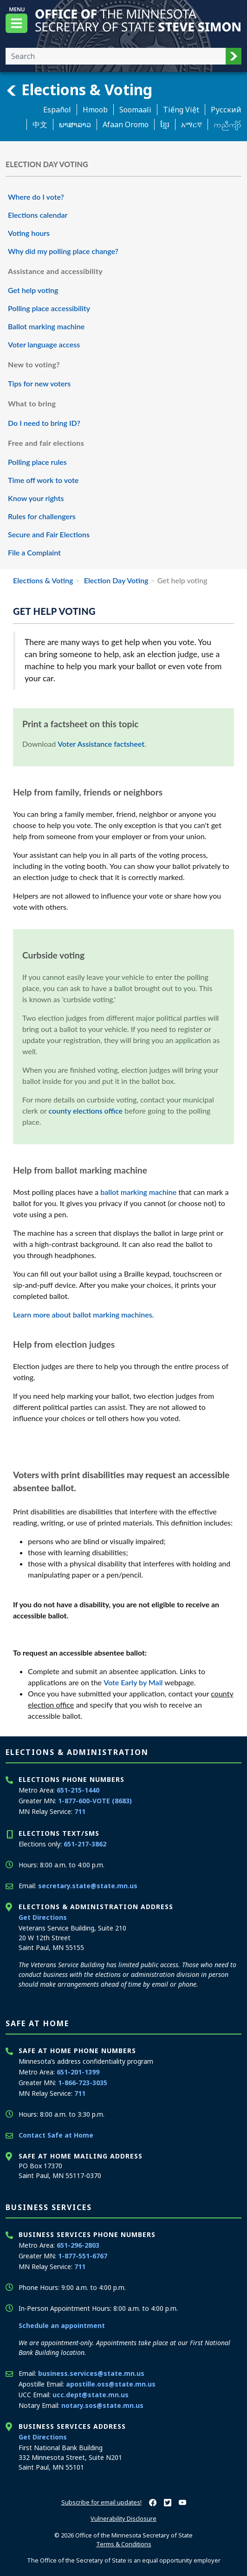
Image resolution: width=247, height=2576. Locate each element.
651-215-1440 (78, 1790)
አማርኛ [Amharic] (191, 124)
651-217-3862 (85, 1843)
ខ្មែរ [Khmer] (164, 124)
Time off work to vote (43, 480)
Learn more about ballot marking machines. (83, 1314)
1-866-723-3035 (82, 2082)
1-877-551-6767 (82, 2255)
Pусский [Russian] (226, 109)
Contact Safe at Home (56, 2135)
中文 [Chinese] (39, 124)
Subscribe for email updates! (101, 2502)
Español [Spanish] (57, 109)
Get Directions (43, 1917)
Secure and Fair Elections (49, 534)
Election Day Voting (115, 580)
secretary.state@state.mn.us (87, 1885)
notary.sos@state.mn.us (102, 2405)
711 (79, 1811)
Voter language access (44, 344)
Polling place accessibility (49, 308)
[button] (233, 56)
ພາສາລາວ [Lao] (75, 124)
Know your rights (36, 498)
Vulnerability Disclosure (123, 2518)
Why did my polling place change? (63, 251)
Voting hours (29, 232)
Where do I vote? (36, 196)
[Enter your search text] (116, 56)
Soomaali (135, 109)
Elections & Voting (79, 89)
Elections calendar (37, 214)
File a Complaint (34, 552)
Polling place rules (37, 461)
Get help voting (33, 290)
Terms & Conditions (123, 2544)
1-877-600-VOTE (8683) (95, 1800)
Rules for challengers (42, 516)
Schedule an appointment (62, 2325)
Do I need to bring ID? (44, 422)
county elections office (86, 1110)
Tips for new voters (39, 383)
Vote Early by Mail (133, 1682)
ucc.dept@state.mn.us (90, 2394)
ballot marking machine (138, 1191)
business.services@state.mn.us (91, 2373)
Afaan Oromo (126, 124)
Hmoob (95, 109)
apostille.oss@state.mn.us (111, 2384)
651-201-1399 (78, 2071)
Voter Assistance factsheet (101, 743)
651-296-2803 (78, 2245)
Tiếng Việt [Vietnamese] (181, 109)
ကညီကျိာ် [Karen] (227, 124)
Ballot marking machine (46, 326)
